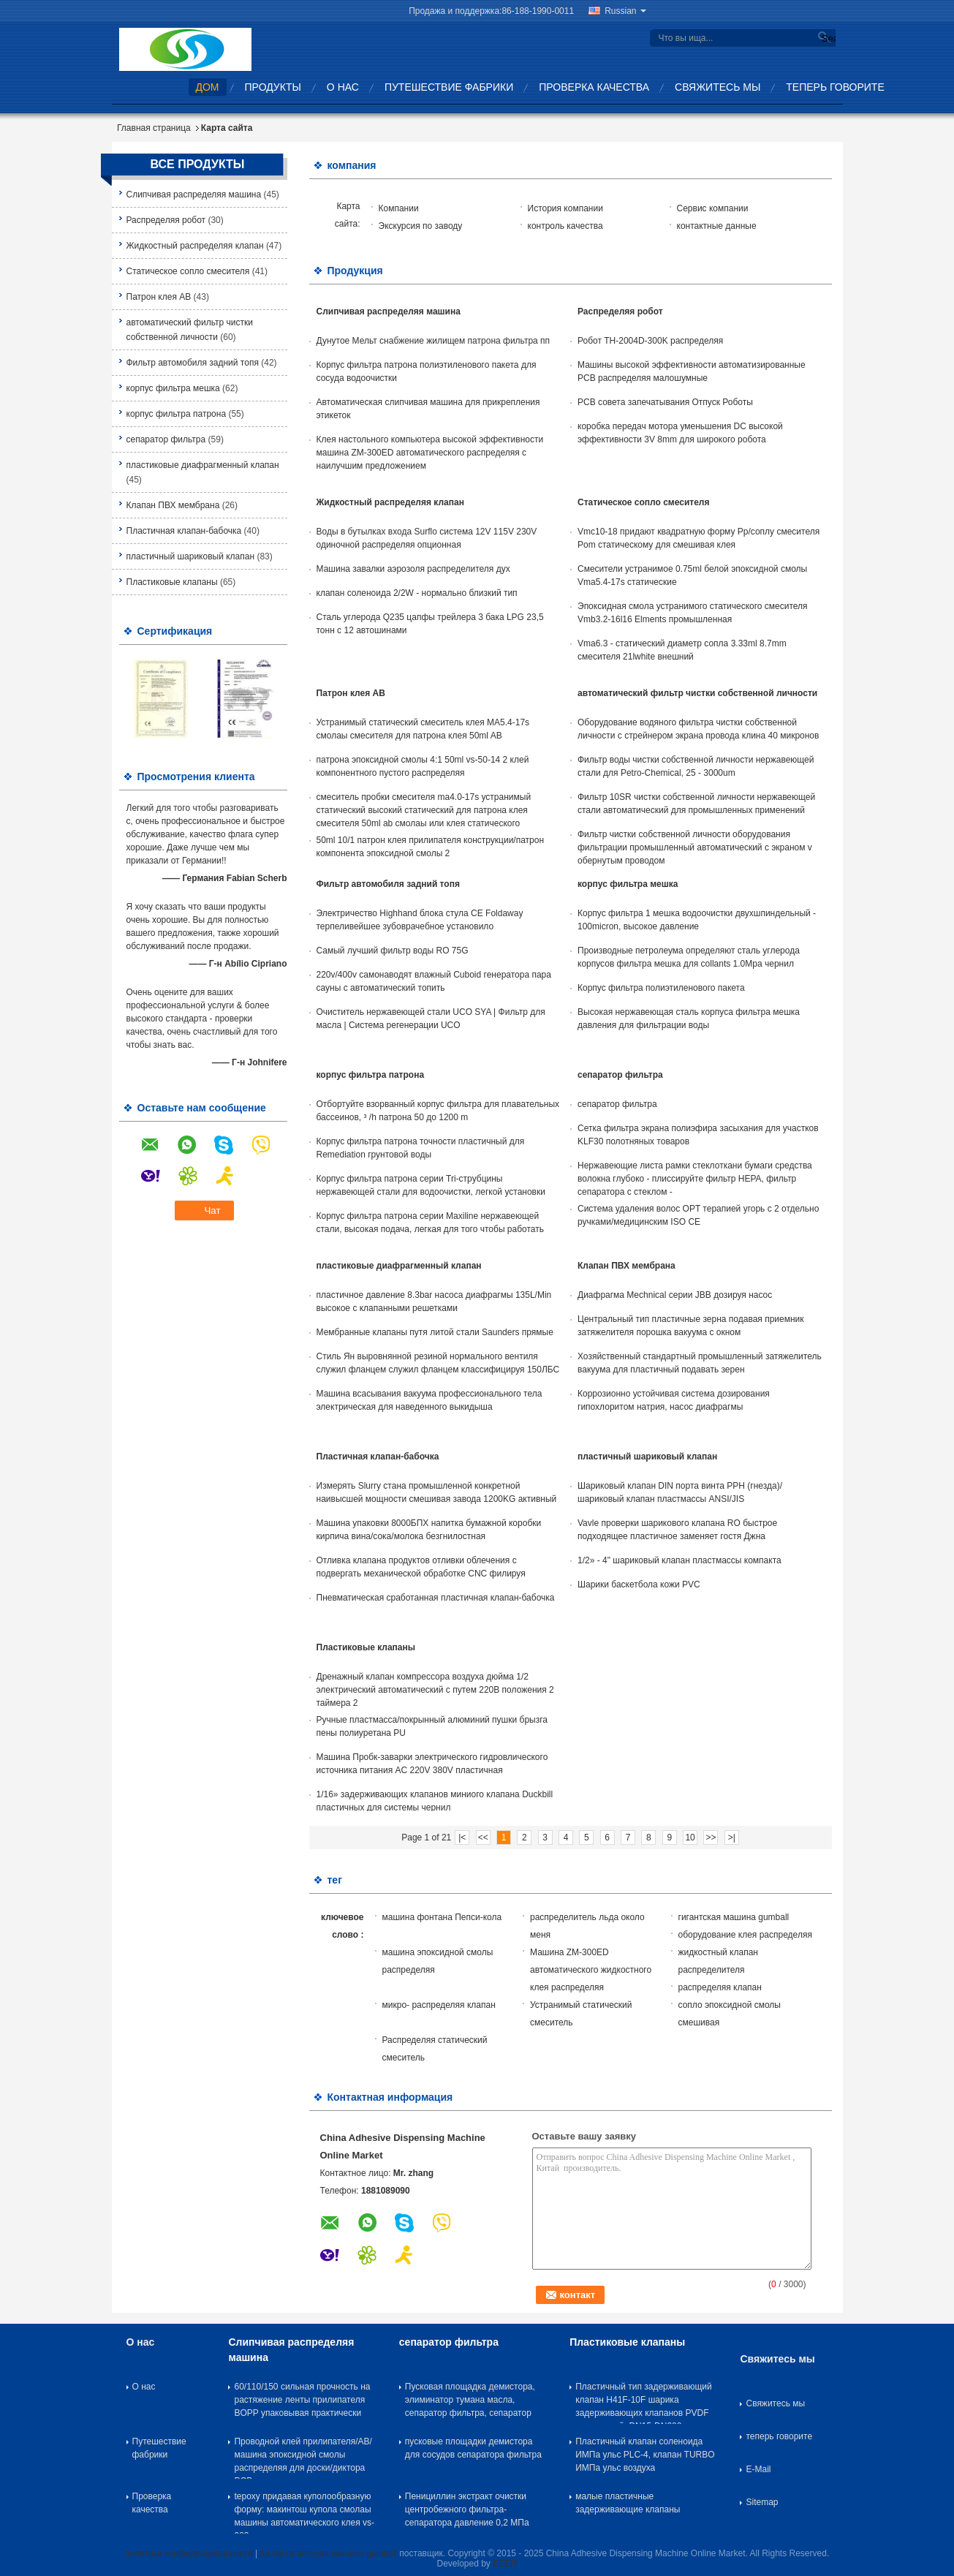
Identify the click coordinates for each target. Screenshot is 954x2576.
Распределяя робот (166, 220)
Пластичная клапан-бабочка (184, 531)
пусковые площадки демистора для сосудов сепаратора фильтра (473, 2448)
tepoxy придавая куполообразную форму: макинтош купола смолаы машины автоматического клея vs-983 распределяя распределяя (304, 2512)
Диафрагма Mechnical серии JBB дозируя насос (675, 1295)
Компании (399, 208)
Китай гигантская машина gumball (328, 2553)
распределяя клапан (720, 1987)
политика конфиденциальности (189, 2553)
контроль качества (565, 226)
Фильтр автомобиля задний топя (192, 363)
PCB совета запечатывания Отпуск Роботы (665, 402)
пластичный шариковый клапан (190, 556)
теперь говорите (835, 87)
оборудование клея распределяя (745, 1935)
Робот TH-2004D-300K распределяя (650, 341)
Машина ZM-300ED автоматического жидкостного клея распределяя (590, 1970)
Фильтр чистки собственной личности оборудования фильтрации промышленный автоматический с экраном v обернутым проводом (695, 847)
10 (689, 1837)
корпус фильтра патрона (176, 414)
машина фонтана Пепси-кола (442, 1917)
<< (483, 1837)
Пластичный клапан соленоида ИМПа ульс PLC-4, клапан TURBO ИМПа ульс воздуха (644, 2454)
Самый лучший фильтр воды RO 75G (393, 950)
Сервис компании (713, 208)
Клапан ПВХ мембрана (173, 505)
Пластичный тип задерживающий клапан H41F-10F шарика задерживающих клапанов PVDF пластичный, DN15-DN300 (643, 2403)
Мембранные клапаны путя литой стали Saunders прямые (435, 1332)
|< (462, 1837)
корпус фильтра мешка (173, 388)
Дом (207, 87)
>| (731, 1837)
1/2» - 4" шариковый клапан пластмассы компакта (679, 1560)
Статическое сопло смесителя (188, 271)
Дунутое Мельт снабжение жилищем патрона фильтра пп (433, 341)
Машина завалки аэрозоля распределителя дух (413, 569)
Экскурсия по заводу (421, 226)
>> (710, 1837)
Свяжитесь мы (717, 87)
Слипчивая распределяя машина (194, 194)
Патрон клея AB (159, 297)
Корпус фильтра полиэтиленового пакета (661, 988)
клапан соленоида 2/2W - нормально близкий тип (417, 593)
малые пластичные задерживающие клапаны (627, 2503)
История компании (565, 208)
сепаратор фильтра (166, 439)
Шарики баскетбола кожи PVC (639, 1584)
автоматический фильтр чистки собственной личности (697, 693)
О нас (343, 87)
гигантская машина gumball (734, 1917)
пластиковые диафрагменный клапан (202, 465)
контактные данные (717, 226)
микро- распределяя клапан (439, 2005)
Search (827, 38)
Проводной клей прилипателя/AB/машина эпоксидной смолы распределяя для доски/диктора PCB (302, 2457)
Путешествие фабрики (449, 87)
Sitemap (762, 2502)
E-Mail (758, 2469)
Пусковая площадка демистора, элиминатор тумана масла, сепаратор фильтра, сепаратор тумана (470, 2403)
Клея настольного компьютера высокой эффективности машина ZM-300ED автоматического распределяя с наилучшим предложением (430, 452)
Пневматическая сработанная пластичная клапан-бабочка (436, 1598)
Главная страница (154, 128)
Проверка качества (594, 87)
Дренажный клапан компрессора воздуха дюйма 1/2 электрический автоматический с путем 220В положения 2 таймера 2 (435, 1690)
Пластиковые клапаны (172, 582)
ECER (505, 2563)
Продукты (273, 87)
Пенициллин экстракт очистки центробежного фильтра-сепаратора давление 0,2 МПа (467, 2509)
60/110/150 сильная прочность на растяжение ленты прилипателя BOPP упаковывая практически (302, 2400)
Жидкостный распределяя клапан (195, 246)
